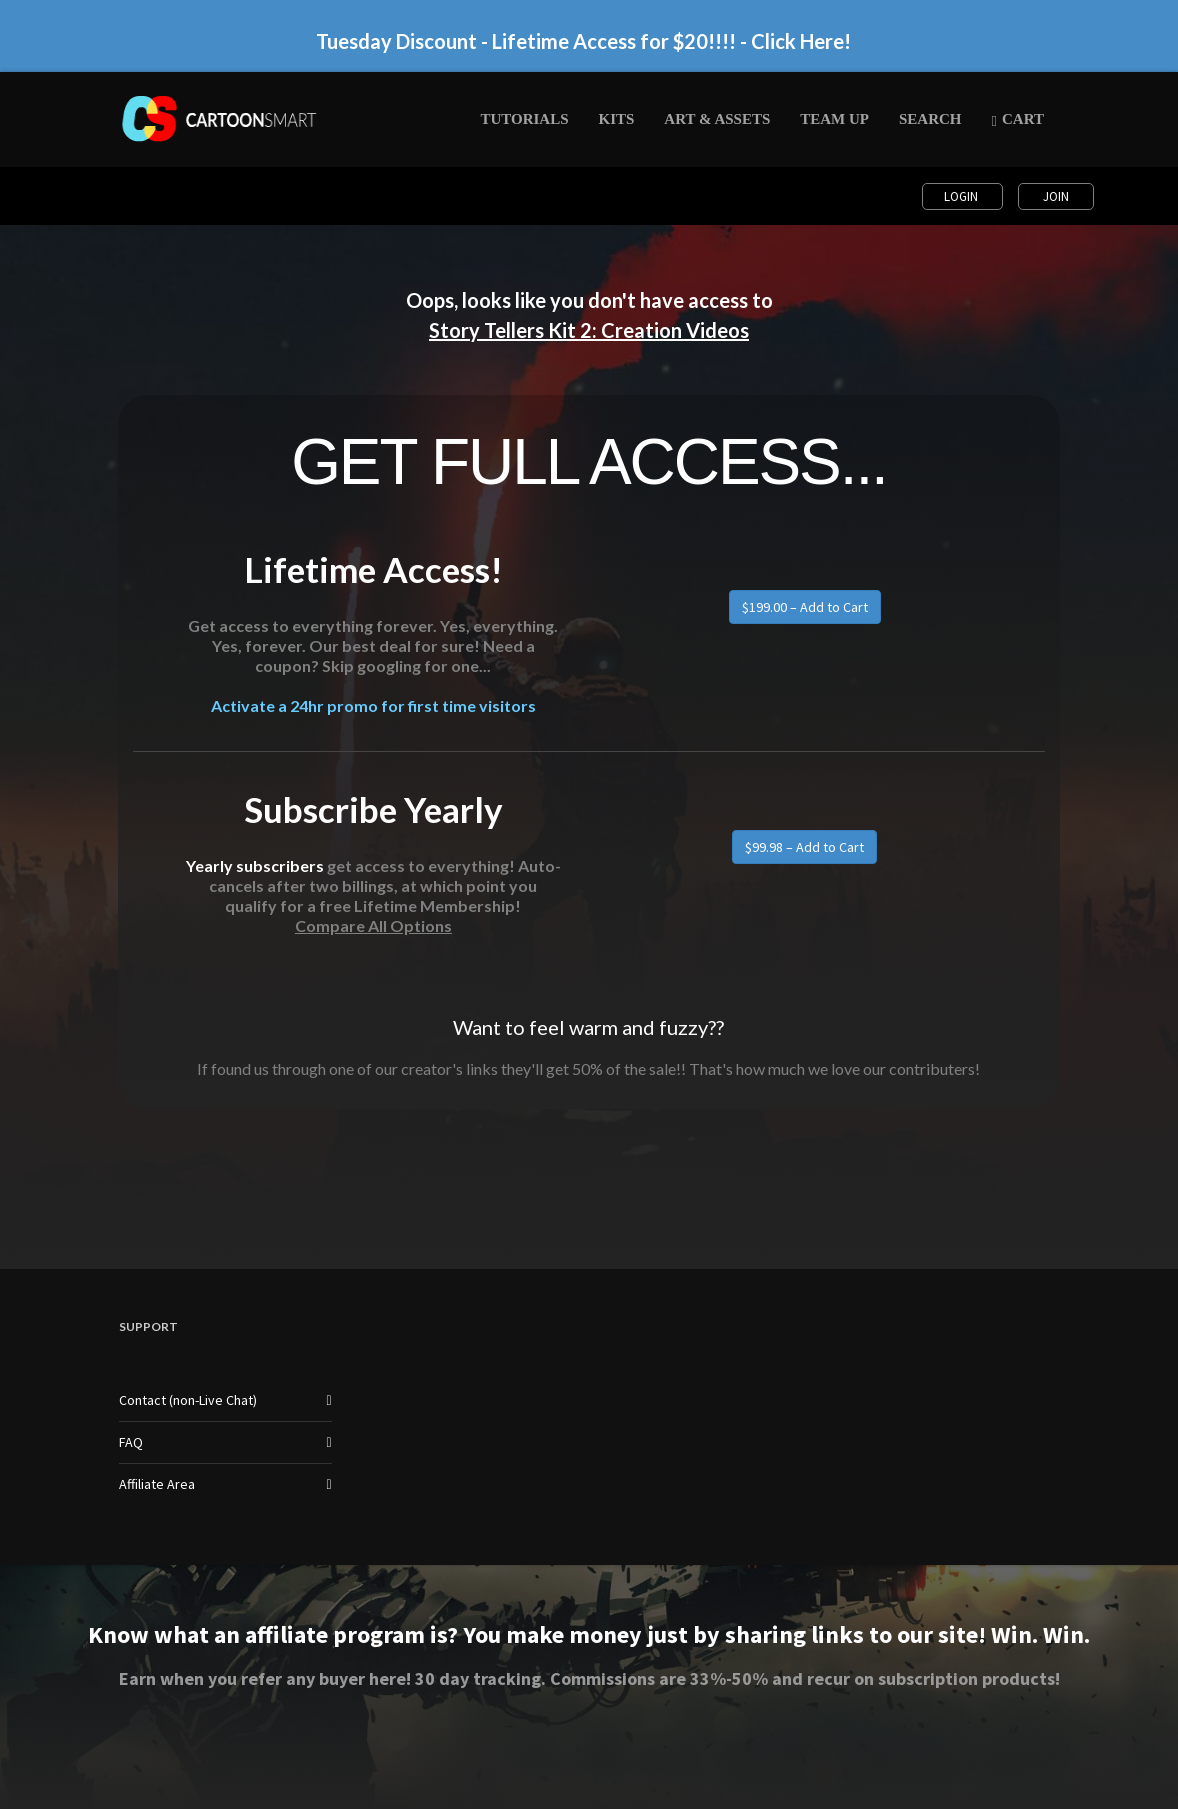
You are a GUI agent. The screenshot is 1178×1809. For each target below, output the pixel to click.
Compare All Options (373, 925)
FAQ (131, 1442)
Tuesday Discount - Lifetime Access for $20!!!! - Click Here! (583, 41)
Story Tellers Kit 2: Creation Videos (589, 330)
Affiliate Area (157, 1484)
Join (1056, 196)
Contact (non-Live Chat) (188, 1400)
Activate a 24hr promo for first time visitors (373, 705)
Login (962, 196)
